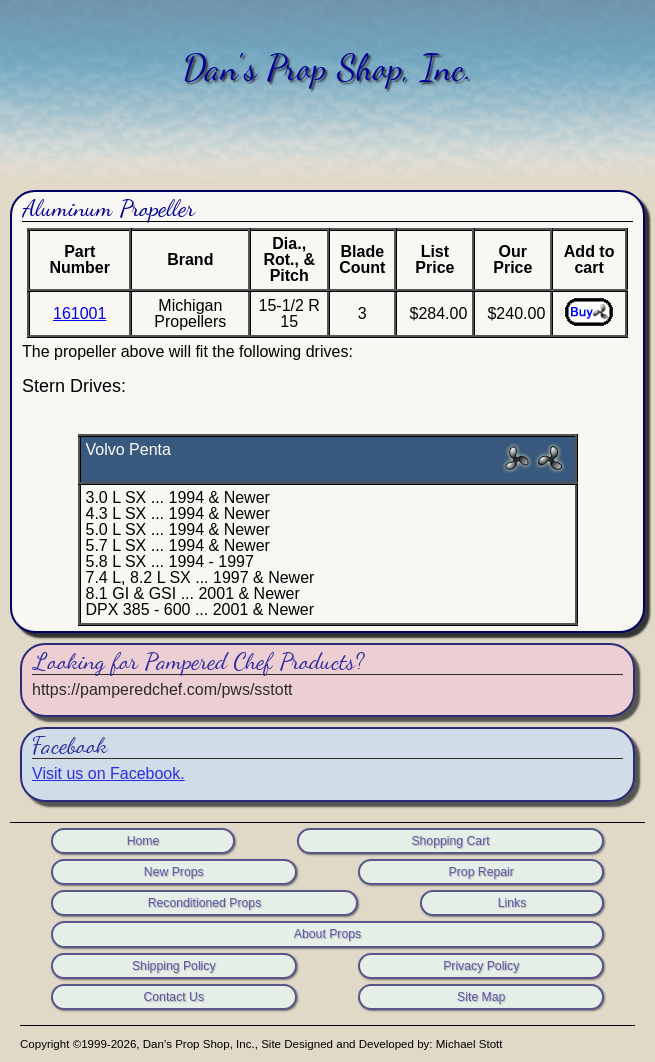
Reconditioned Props (205, 903)
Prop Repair (481, 872)
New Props (174, 872)
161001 (79, 313)
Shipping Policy (174, 966)
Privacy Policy (481, 966)
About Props (327, 934)
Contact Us (173, 997)
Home (143, 841)
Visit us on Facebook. (108, 773)
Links (512, 903)
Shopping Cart (450, 841)
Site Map (481, 997)
